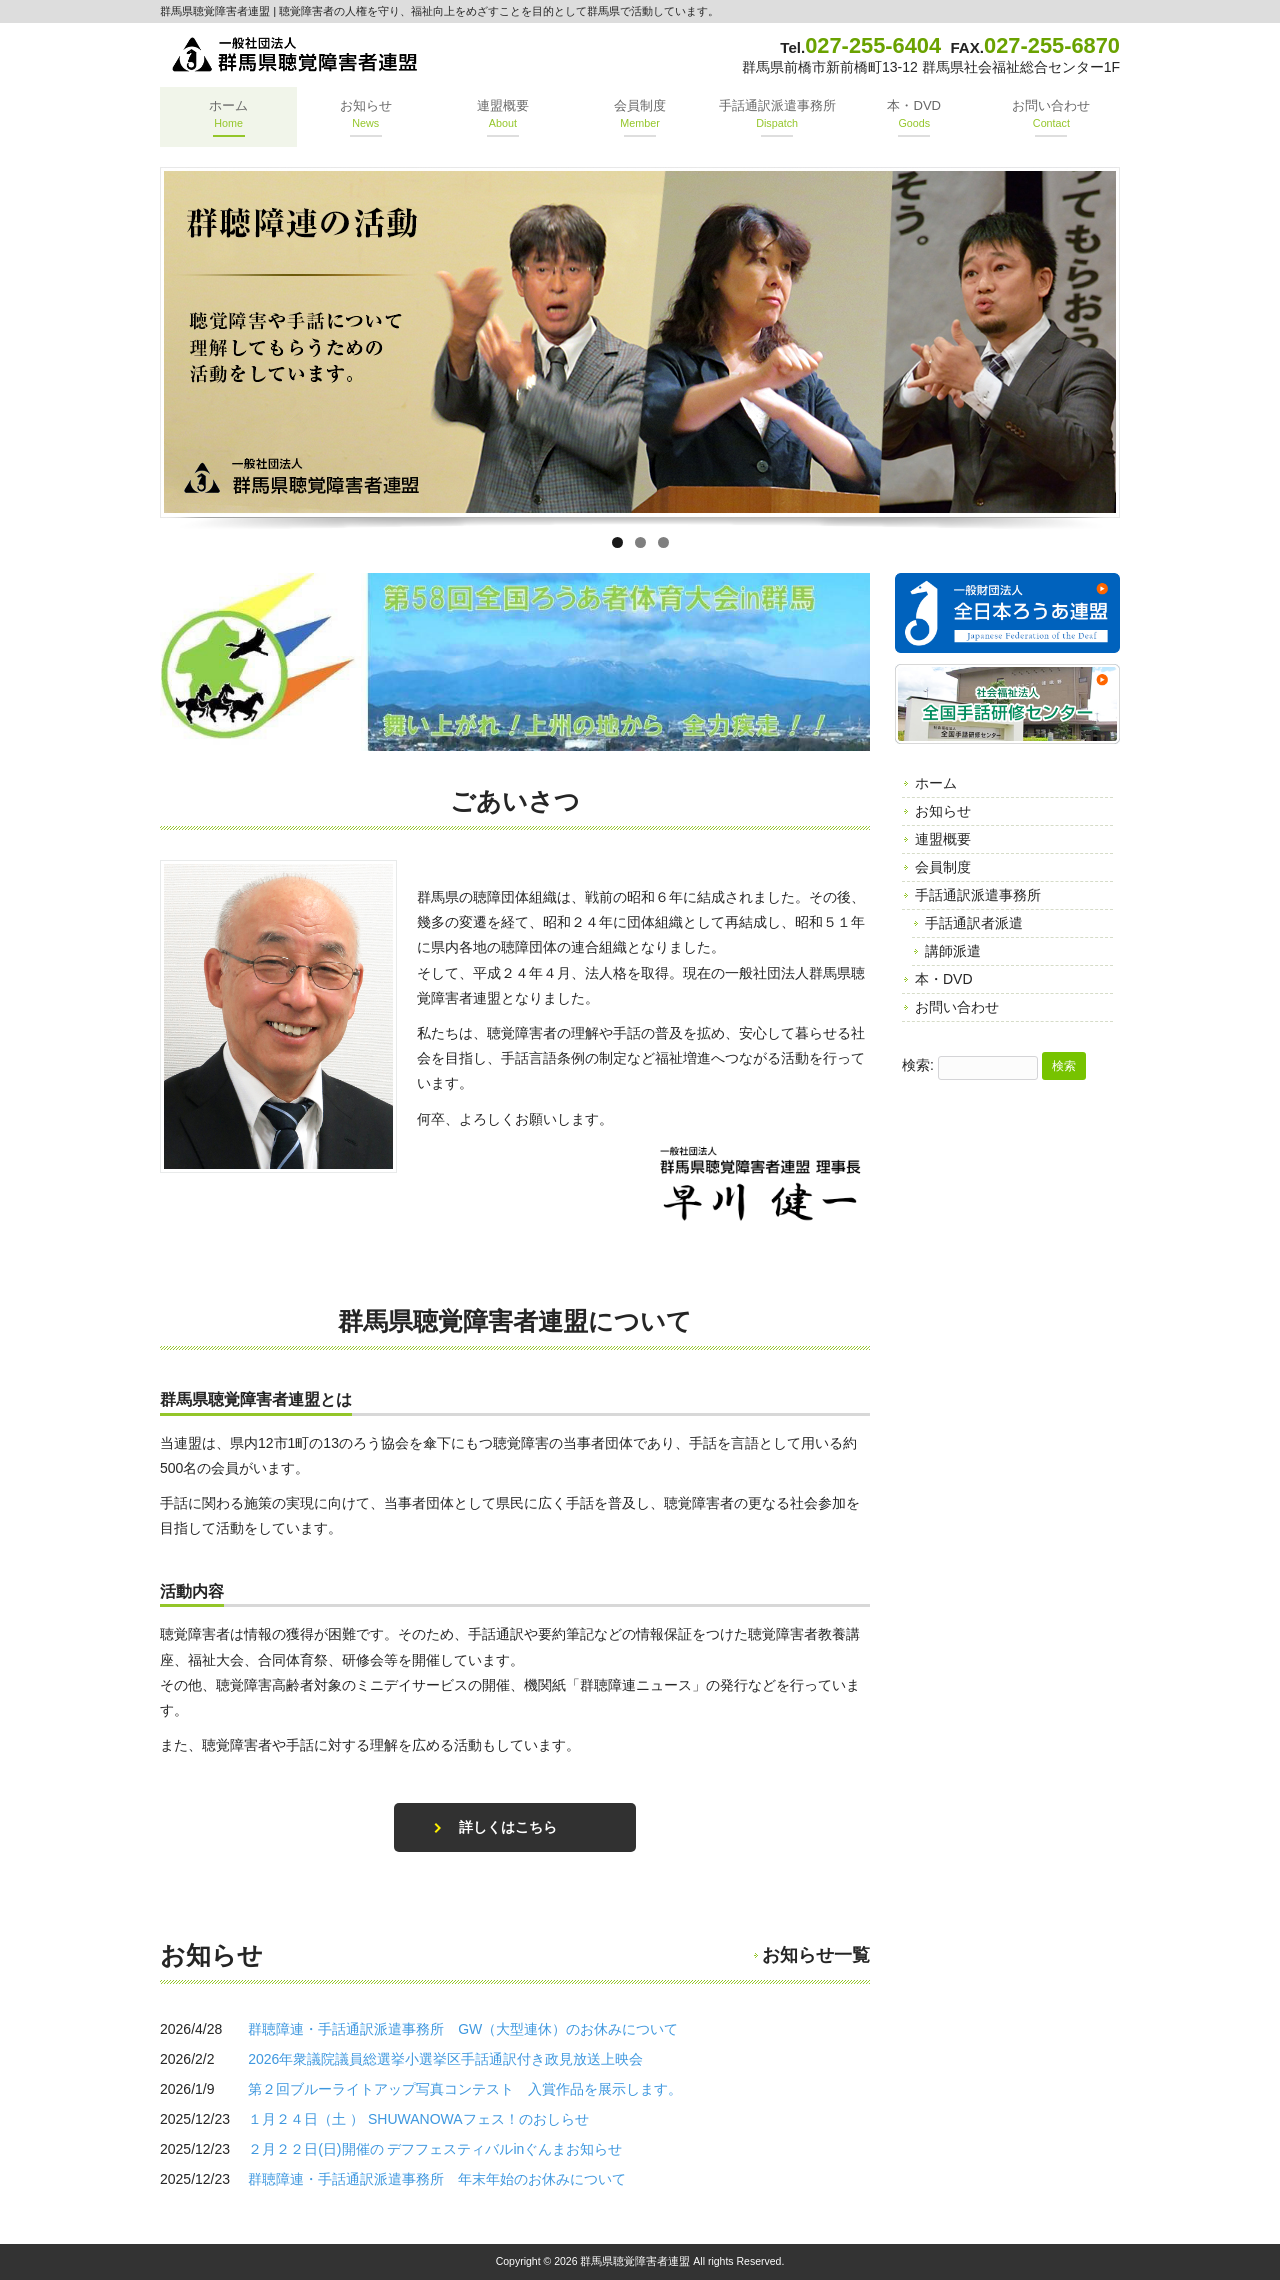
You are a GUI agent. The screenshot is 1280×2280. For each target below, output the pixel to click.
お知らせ (943, 811)
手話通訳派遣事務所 (978, 895)
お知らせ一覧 (816, 1955)
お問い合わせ (957, 1007)
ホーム (936, 783)
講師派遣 (953, 951)
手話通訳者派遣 (974, 923)
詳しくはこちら (508, 1827)
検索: (918, 1065)
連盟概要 (943, 839)
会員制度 (943, 867)
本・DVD (944, 979)
